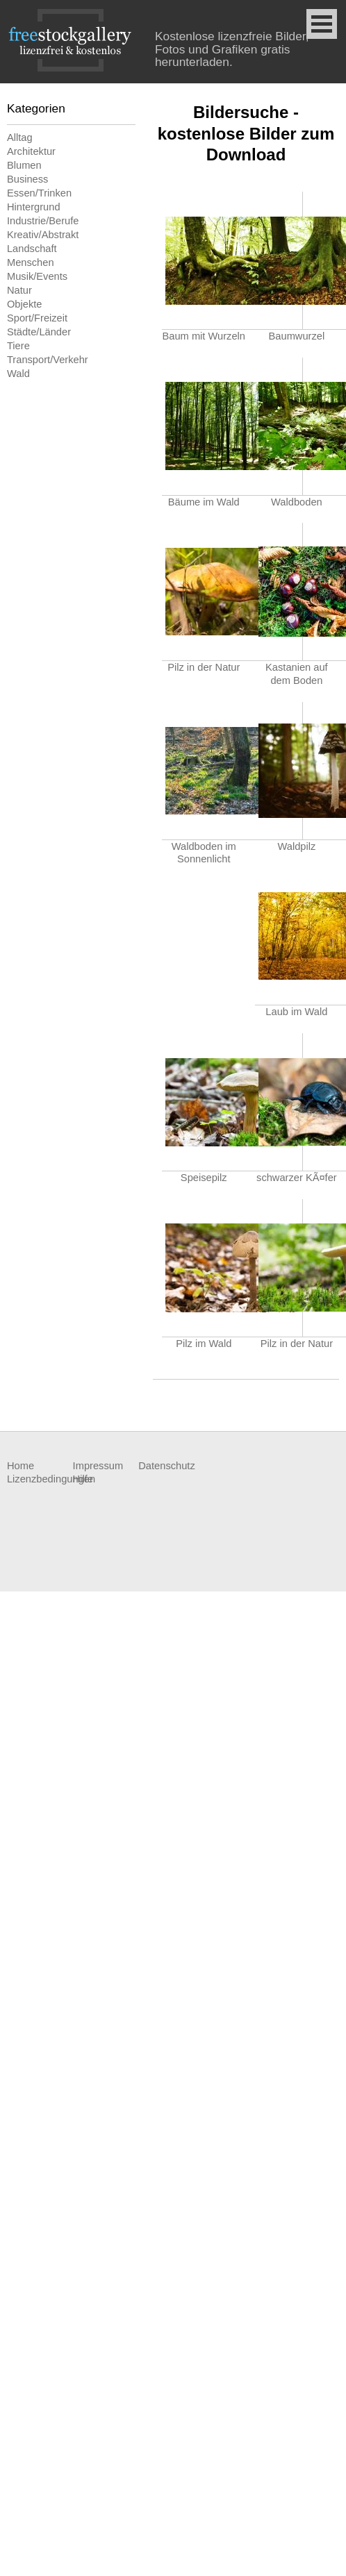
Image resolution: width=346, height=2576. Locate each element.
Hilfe (83, 1478)
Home (20, 1465)
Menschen (30, 262)
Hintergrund (33, 206)
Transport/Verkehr (47, 359)
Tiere (18, 345)
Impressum (98, 1465)
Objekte (24, 304)
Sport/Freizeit (37, 318)
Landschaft (32, 248)
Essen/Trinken (39, 193)
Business (27, 179)
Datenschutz (166, 1465)
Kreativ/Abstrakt (43, 234)
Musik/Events (37, 276)
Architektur (31, 151)
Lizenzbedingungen (40, 1478)
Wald (18, 373)
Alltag (20, 137)
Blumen (24, 165)
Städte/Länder (39, 331)
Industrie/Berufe (43, 220)
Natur (19, 290)
